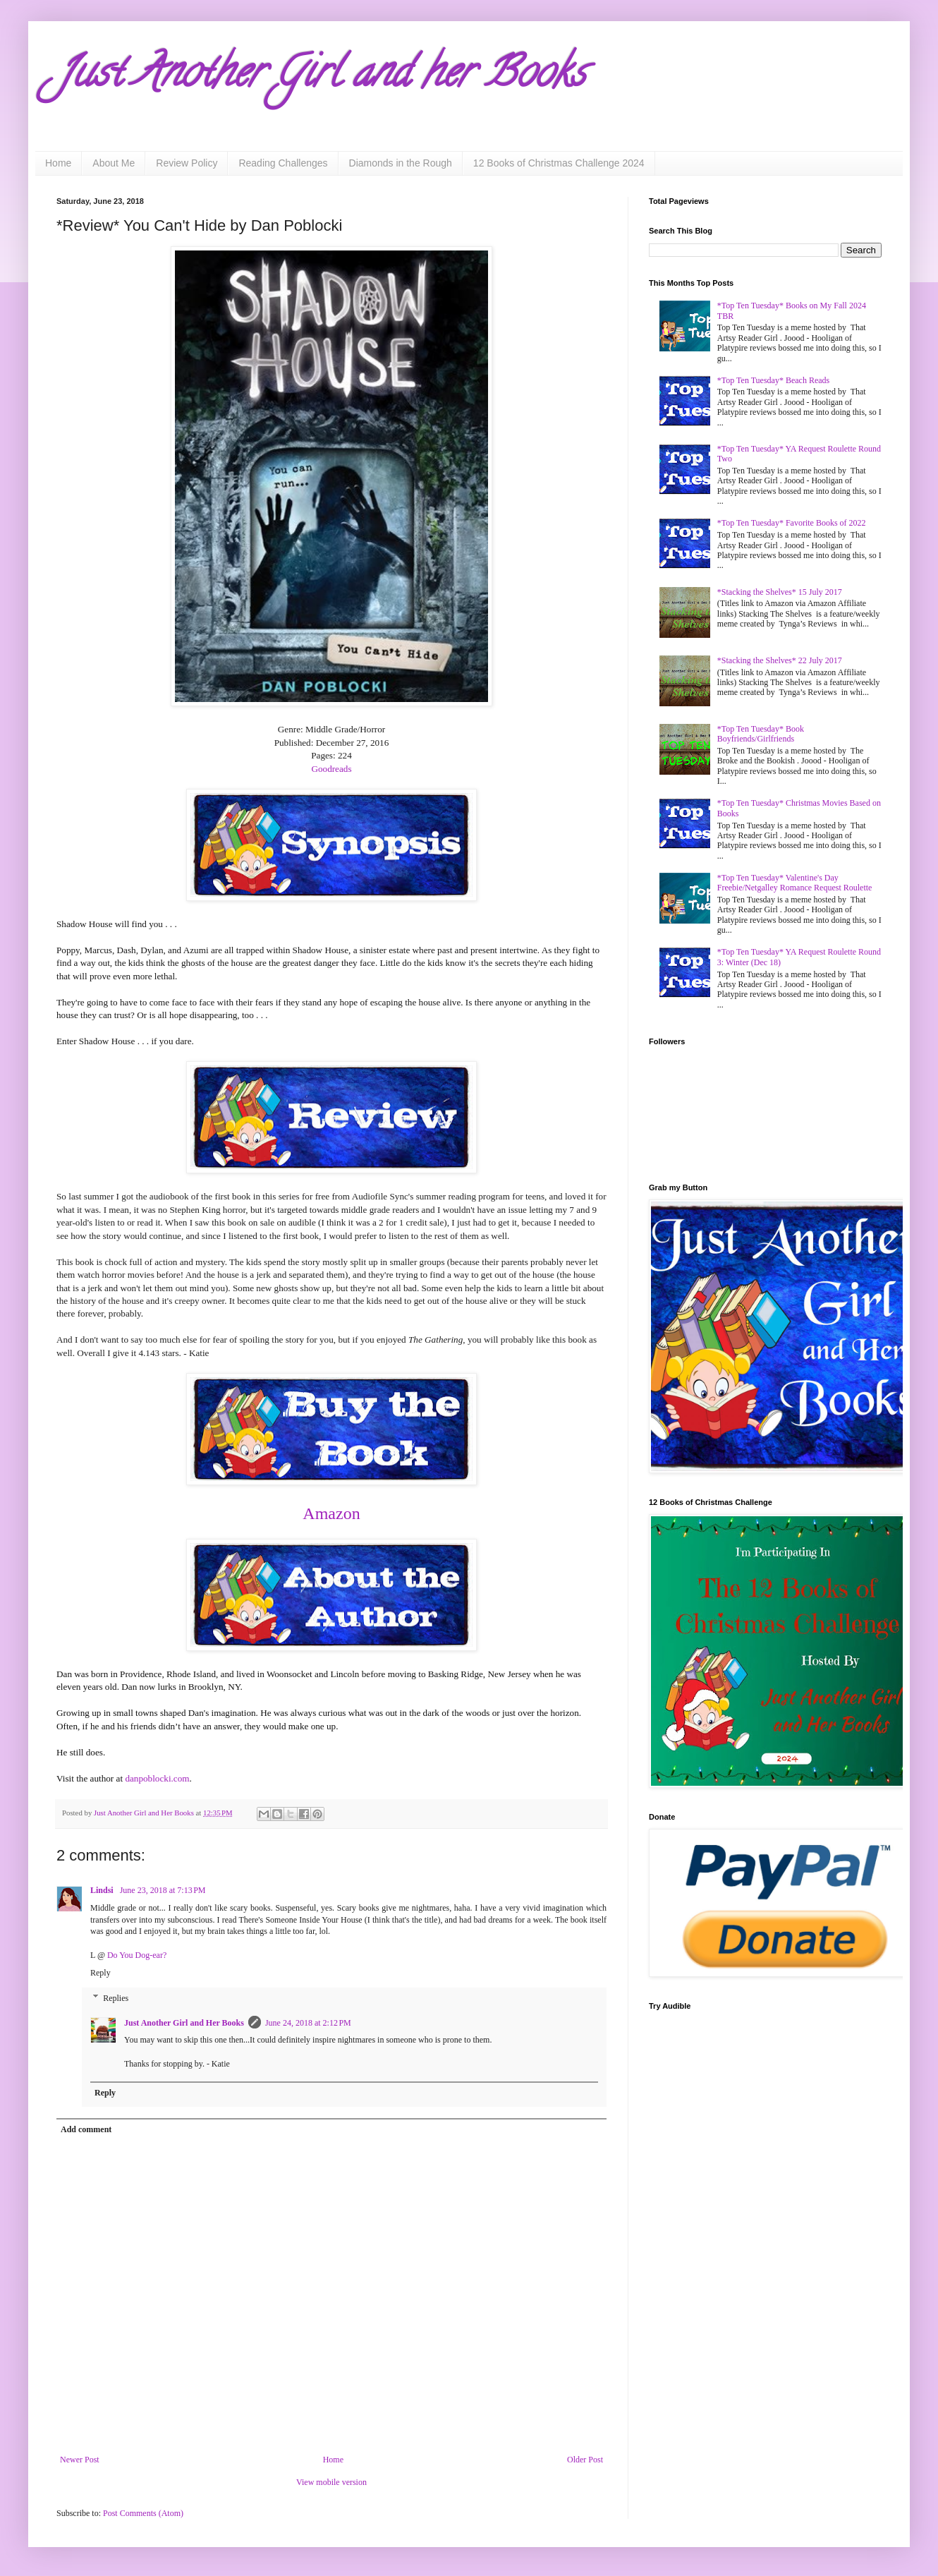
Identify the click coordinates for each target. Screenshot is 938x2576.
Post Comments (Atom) (143, 2513)
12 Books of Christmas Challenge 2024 (559, 163)
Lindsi (103, 1890)
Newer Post (79, 2460)
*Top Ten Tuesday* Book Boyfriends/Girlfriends (760, 734)
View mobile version (331, 2482)
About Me (113, 163)
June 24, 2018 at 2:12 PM (308, 2023)
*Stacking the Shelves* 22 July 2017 (779, 660)
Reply (100, 1973)
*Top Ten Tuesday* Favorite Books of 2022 (791, 523)
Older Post (585, 2460)
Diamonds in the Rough (400, 163)
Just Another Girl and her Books (320, 77)
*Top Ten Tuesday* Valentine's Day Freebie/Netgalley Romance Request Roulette (794, 883)
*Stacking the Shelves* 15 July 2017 (779, 592)
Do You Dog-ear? (136, 1955)
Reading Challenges (282, 163)
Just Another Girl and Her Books (184, 2023)
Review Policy (186, 163)
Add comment (86, 2129)
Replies (115, 1998)
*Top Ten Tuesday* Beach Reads (773, 380)
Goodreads (331, 768)
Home (58, 163)
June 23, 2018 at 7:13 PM (163, 1890)
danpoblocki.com (157, 1778)
